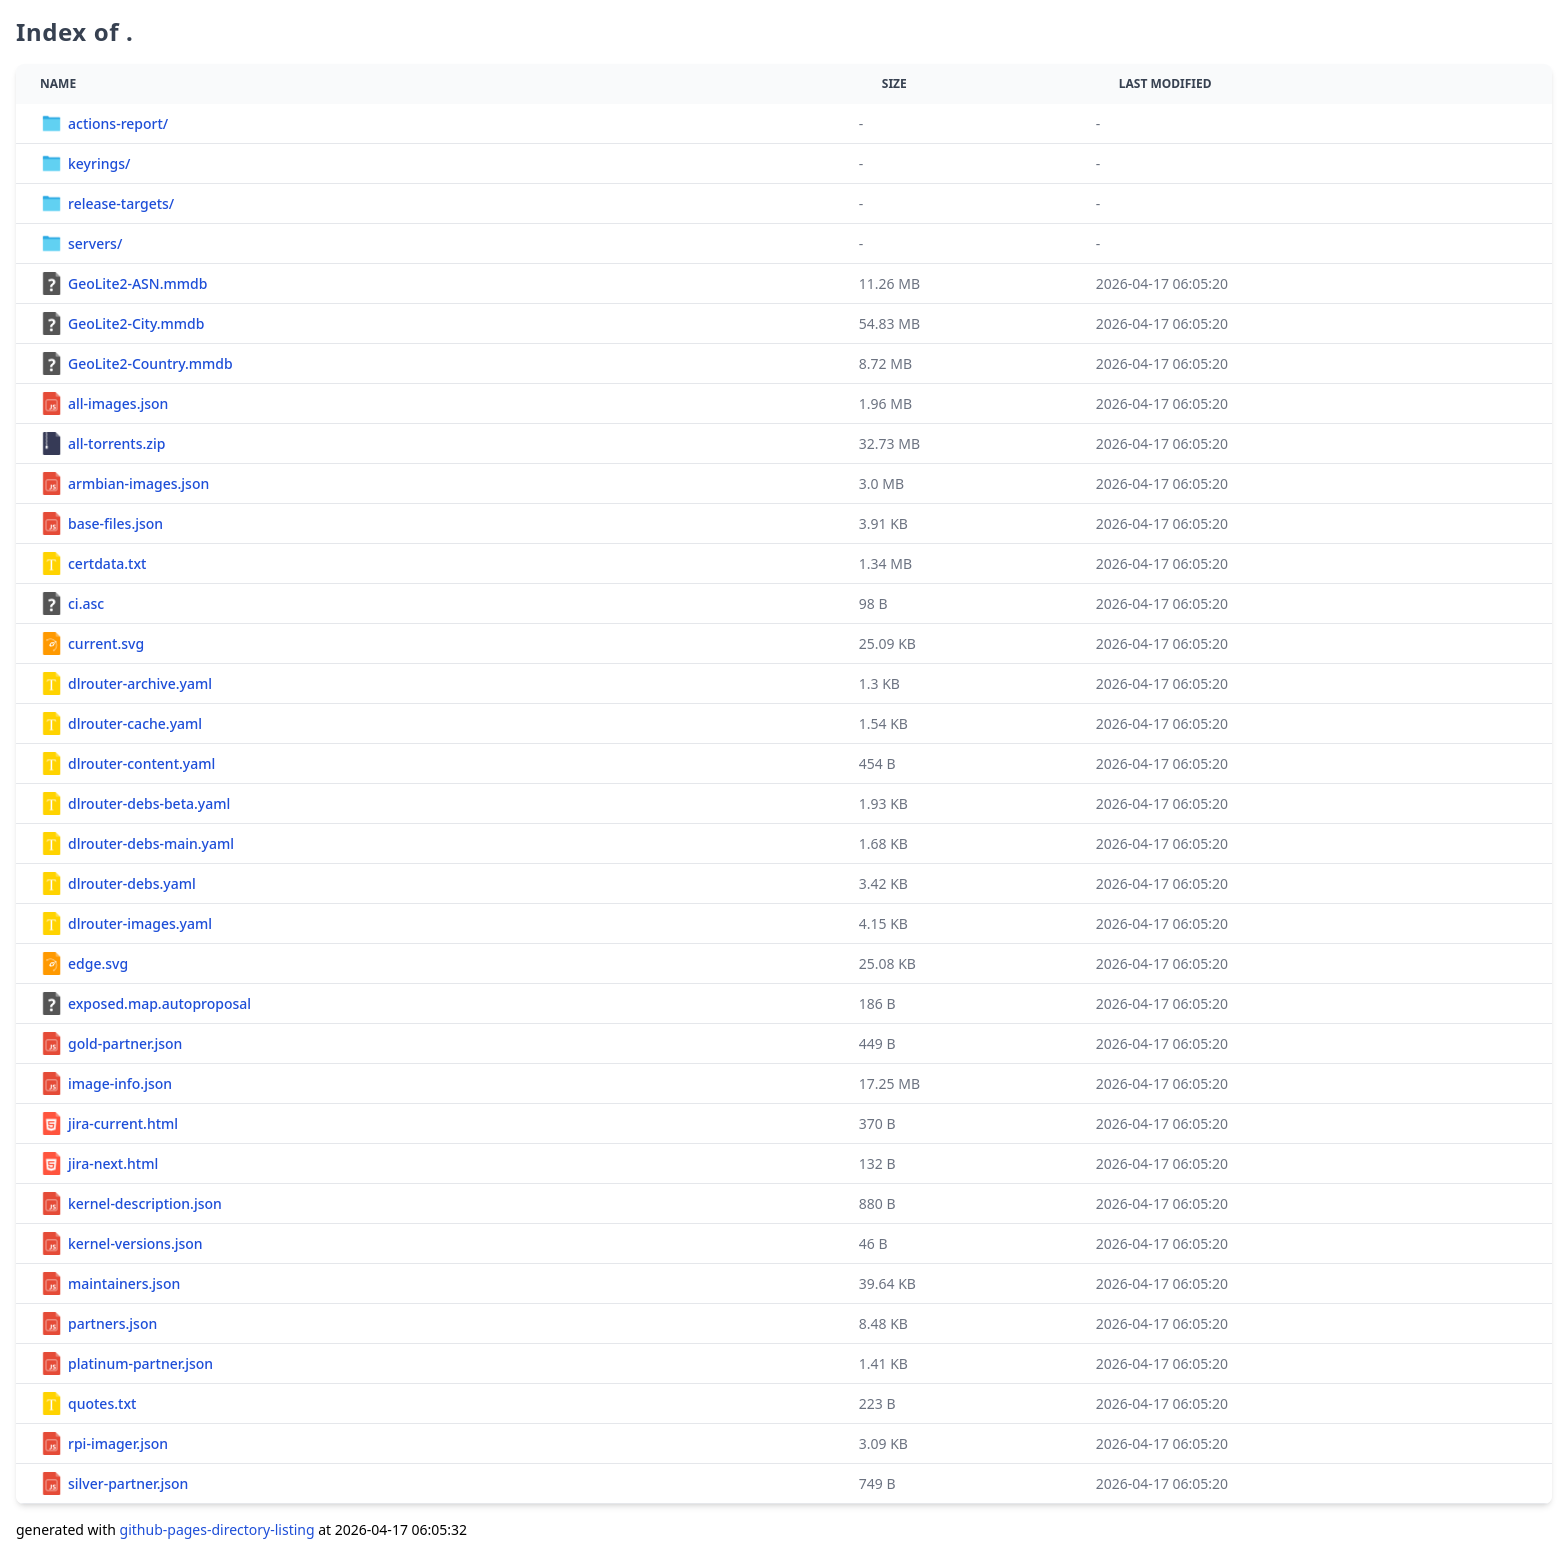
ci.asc (86, 603)
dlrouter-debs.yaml (132, 883)
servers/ (95, 243)
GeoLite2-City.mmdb (136, 323)
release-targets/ (121, 203)
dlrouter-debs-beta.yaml (149, 803)
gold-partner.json (125, 1043)
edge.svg (98, 963)
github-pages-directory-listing (217, 1529)
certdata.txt (107, 563)
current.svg (106, 643)
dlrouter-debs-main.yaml (151, 843)
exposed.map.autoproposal (159, 1003)
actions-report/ (118, 123)
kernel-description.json (145, 1203)
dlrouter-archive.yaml (140, 683)
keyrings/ (99, 163)
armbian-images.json (138, 483)
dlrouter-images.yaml (140, 923)
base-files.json (115, 523)
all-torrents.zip (116, 443)
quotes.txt (102, 1403)
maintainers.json (124, 1283)
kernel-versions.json (135, 1243)
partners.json (112, 1323)
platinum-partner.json (140, 1363)
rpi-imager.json (118, 1443)
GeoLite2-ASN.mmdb (137, 283)
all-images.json (118, 403)
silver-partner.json (128, 1483)
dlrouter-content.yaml (141, 763)
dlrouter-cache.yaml (135, 723)
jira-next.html (113, 1163)
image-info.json (120, 1083)
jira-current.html (123, 1123)
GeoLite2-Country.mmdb (150, 363)
